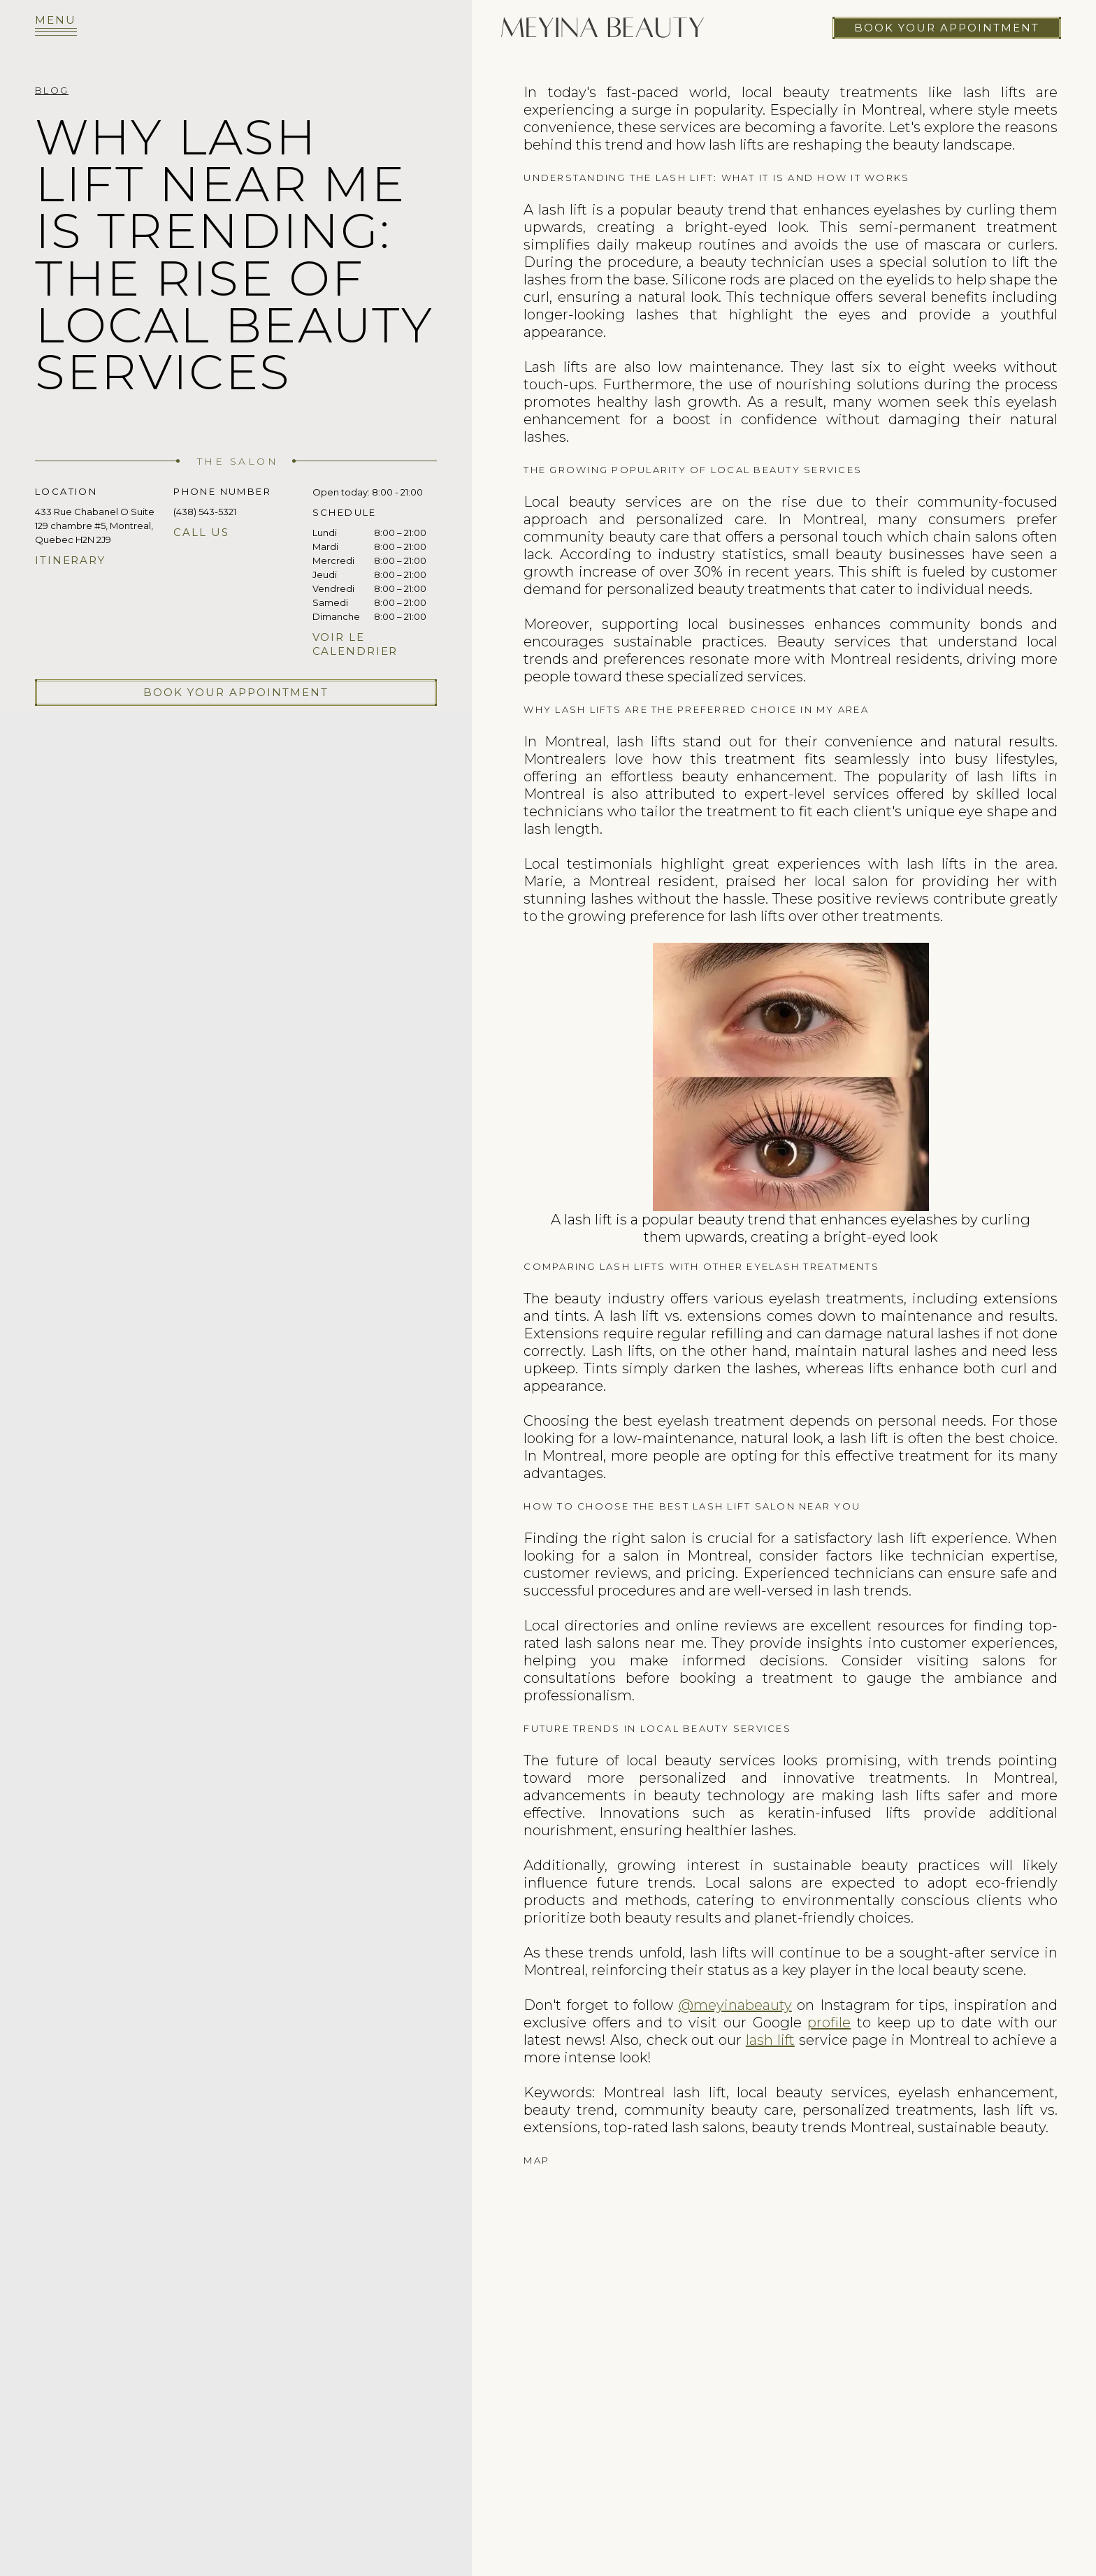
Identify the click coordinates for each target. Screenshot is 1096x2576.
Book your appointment (946, 27)
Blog (51, 90)
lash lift (770, 2040)
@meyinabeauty (735, 2005)
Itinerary (70, 560)
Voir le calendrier (355, 644)
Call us (201, 532)
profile (829, 2022)
